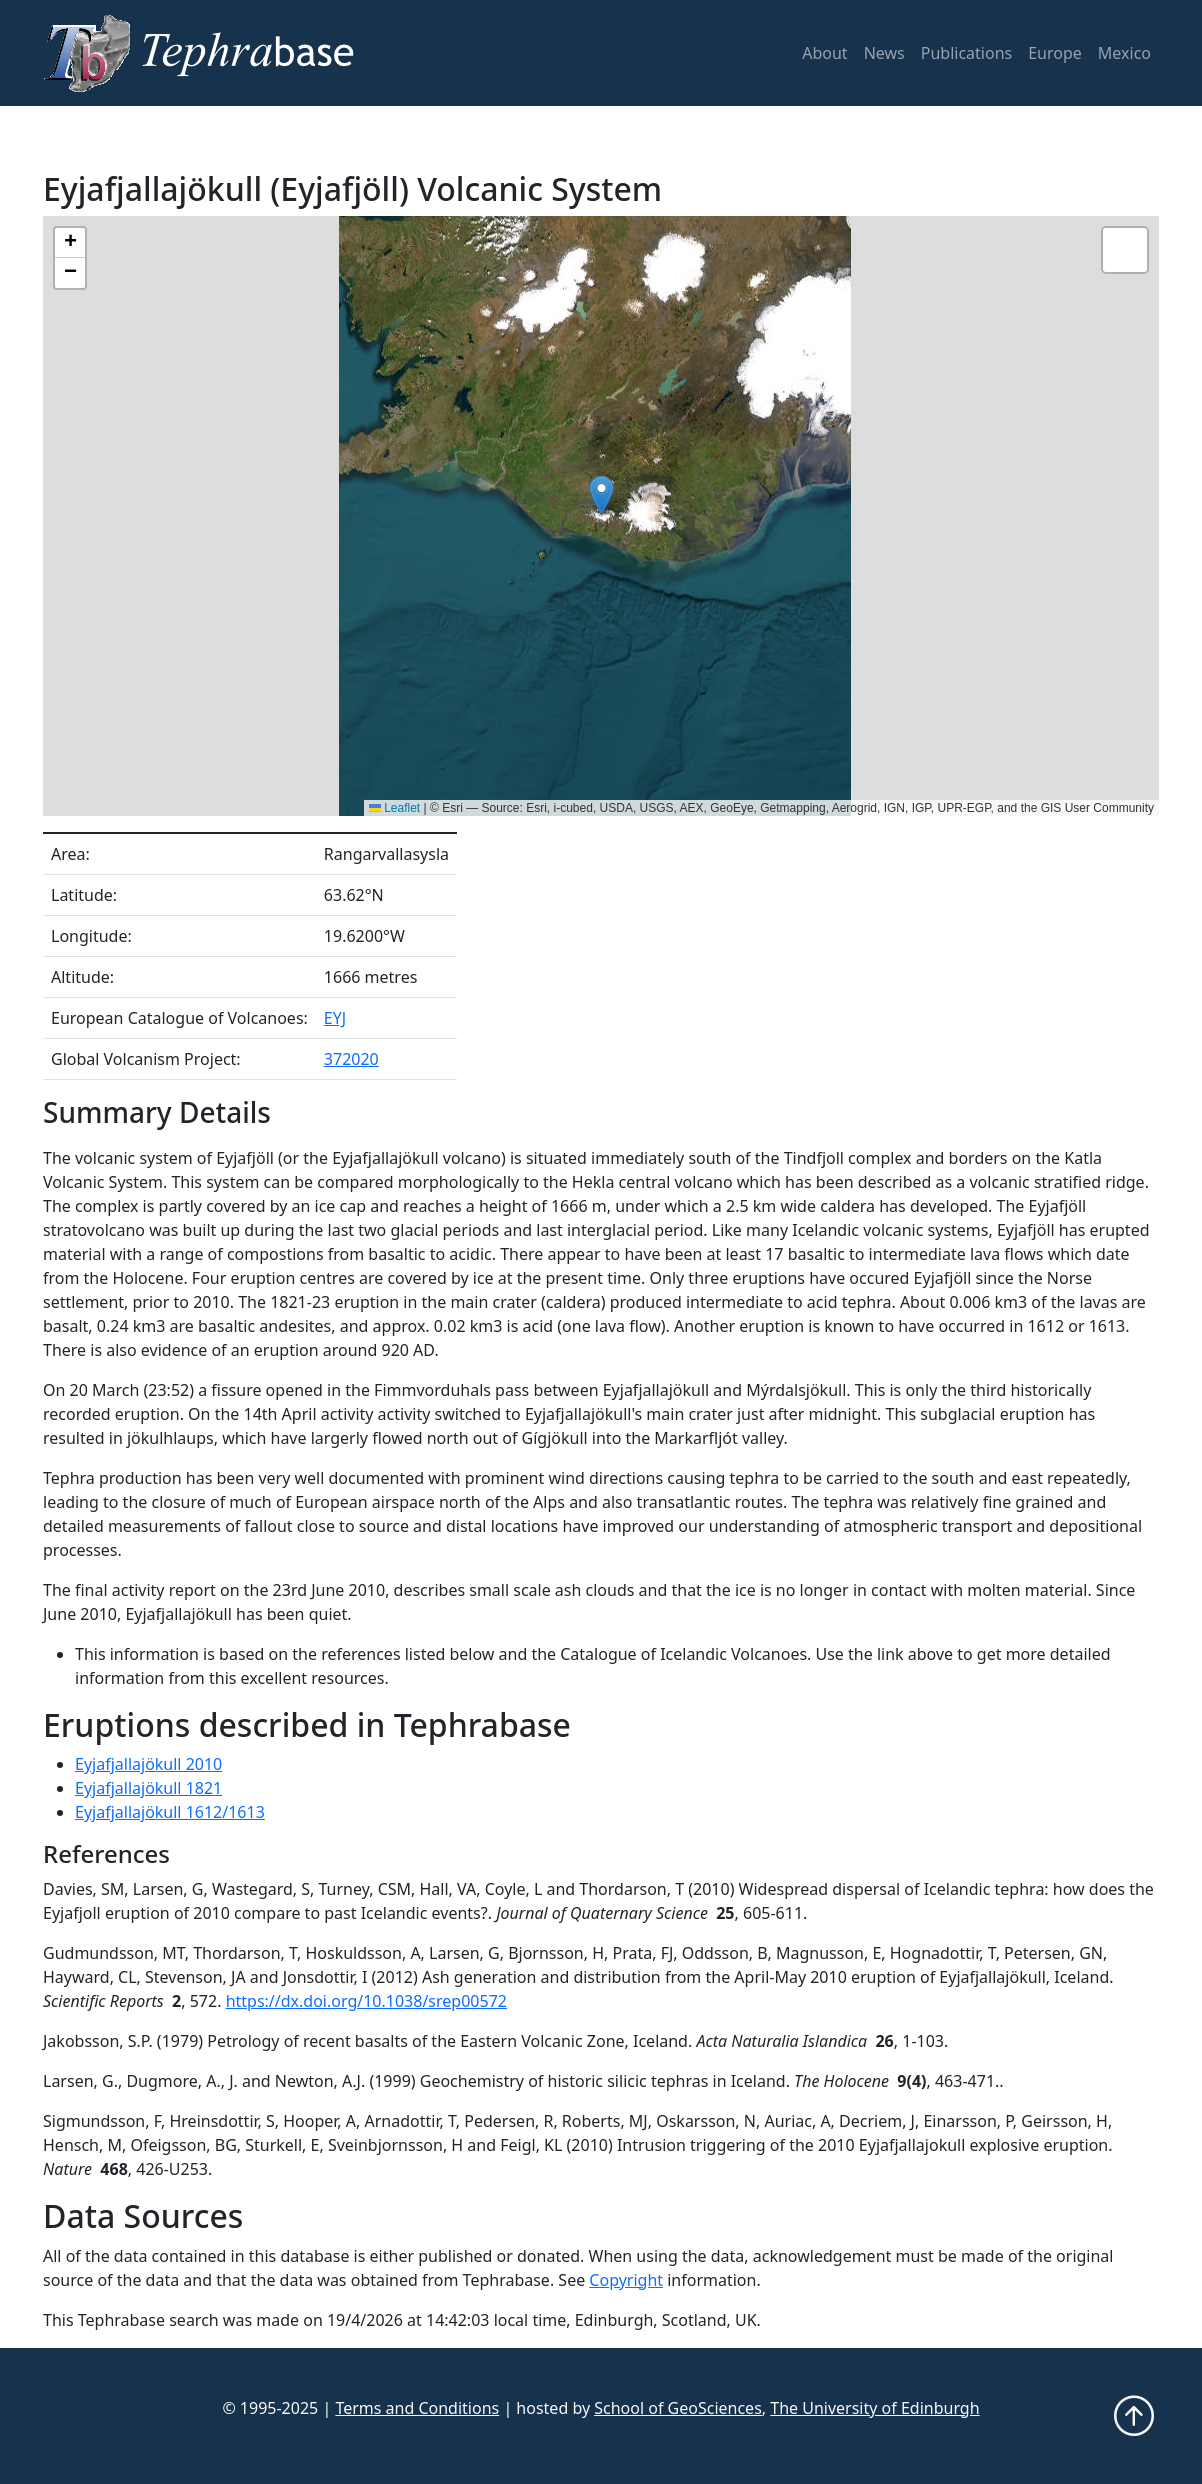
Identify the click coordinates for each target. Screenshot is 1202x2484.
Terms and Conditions (417, 2408)
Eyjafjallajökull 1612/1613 (170, 1812)
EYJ (335, 1018)
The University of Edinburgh (874, 2408)
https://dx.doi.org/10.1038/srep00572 (366, 2001)
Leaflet (394, 808)
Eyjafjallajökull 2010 (148, 1764)
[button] (601, 495)
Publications (966, 53)
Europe (1055, 53)
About (824, 53)
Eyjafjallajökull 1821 (148, 1788)
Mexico (1124, 53)
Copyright (626, 2280)
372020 (351, 1059)
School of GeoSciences (678, 2408)
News (884, 53)
